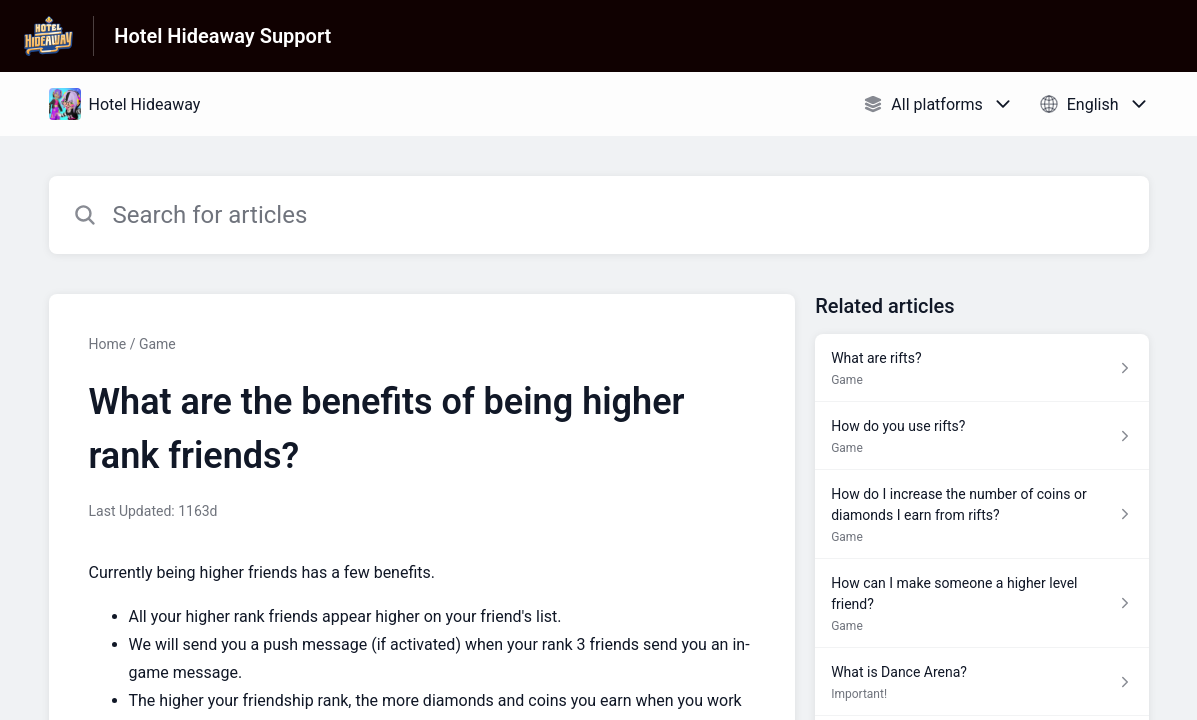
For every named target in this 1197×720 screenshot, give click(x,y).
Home (108, 344)
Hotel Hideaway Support (222, 36)
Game (157, 344)
